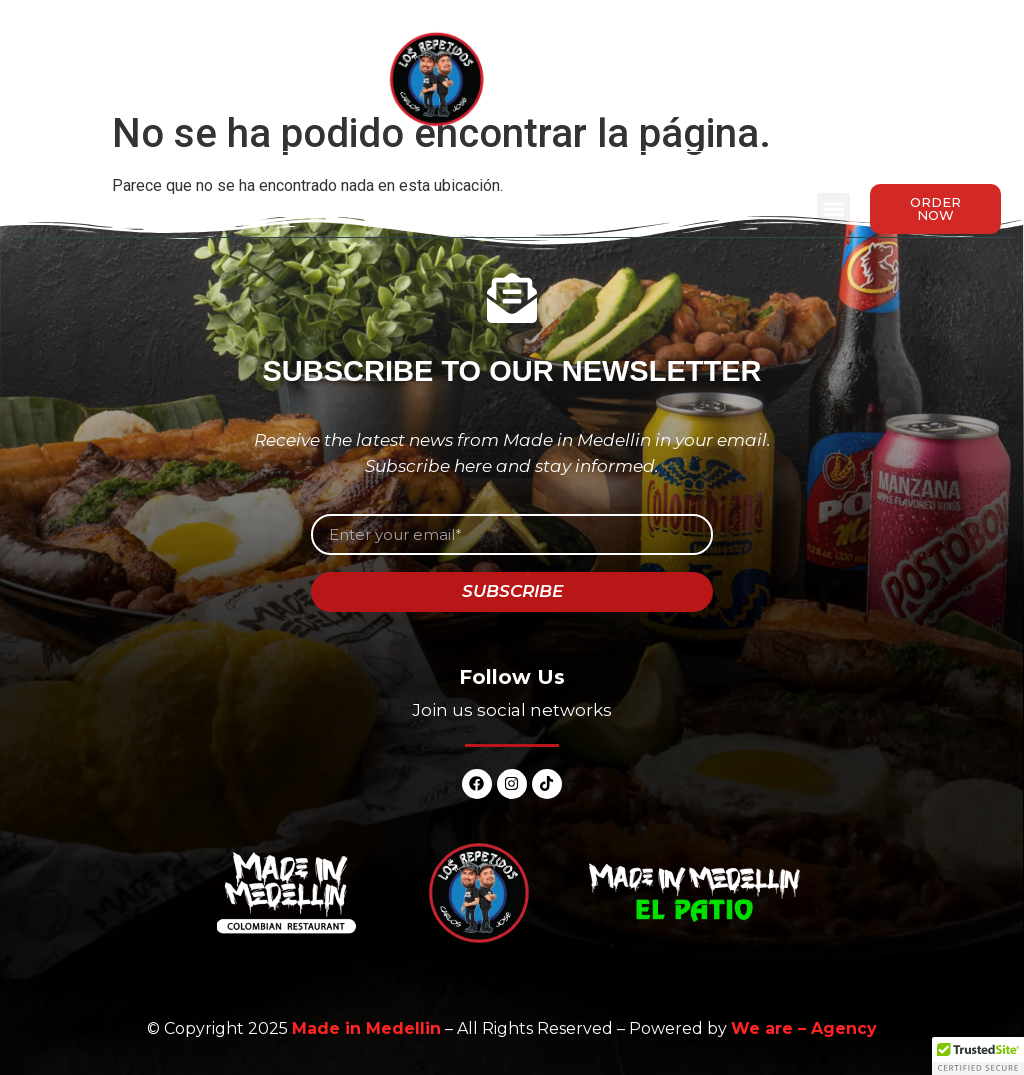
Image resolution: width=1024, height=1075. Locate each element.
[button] (833, 209)
